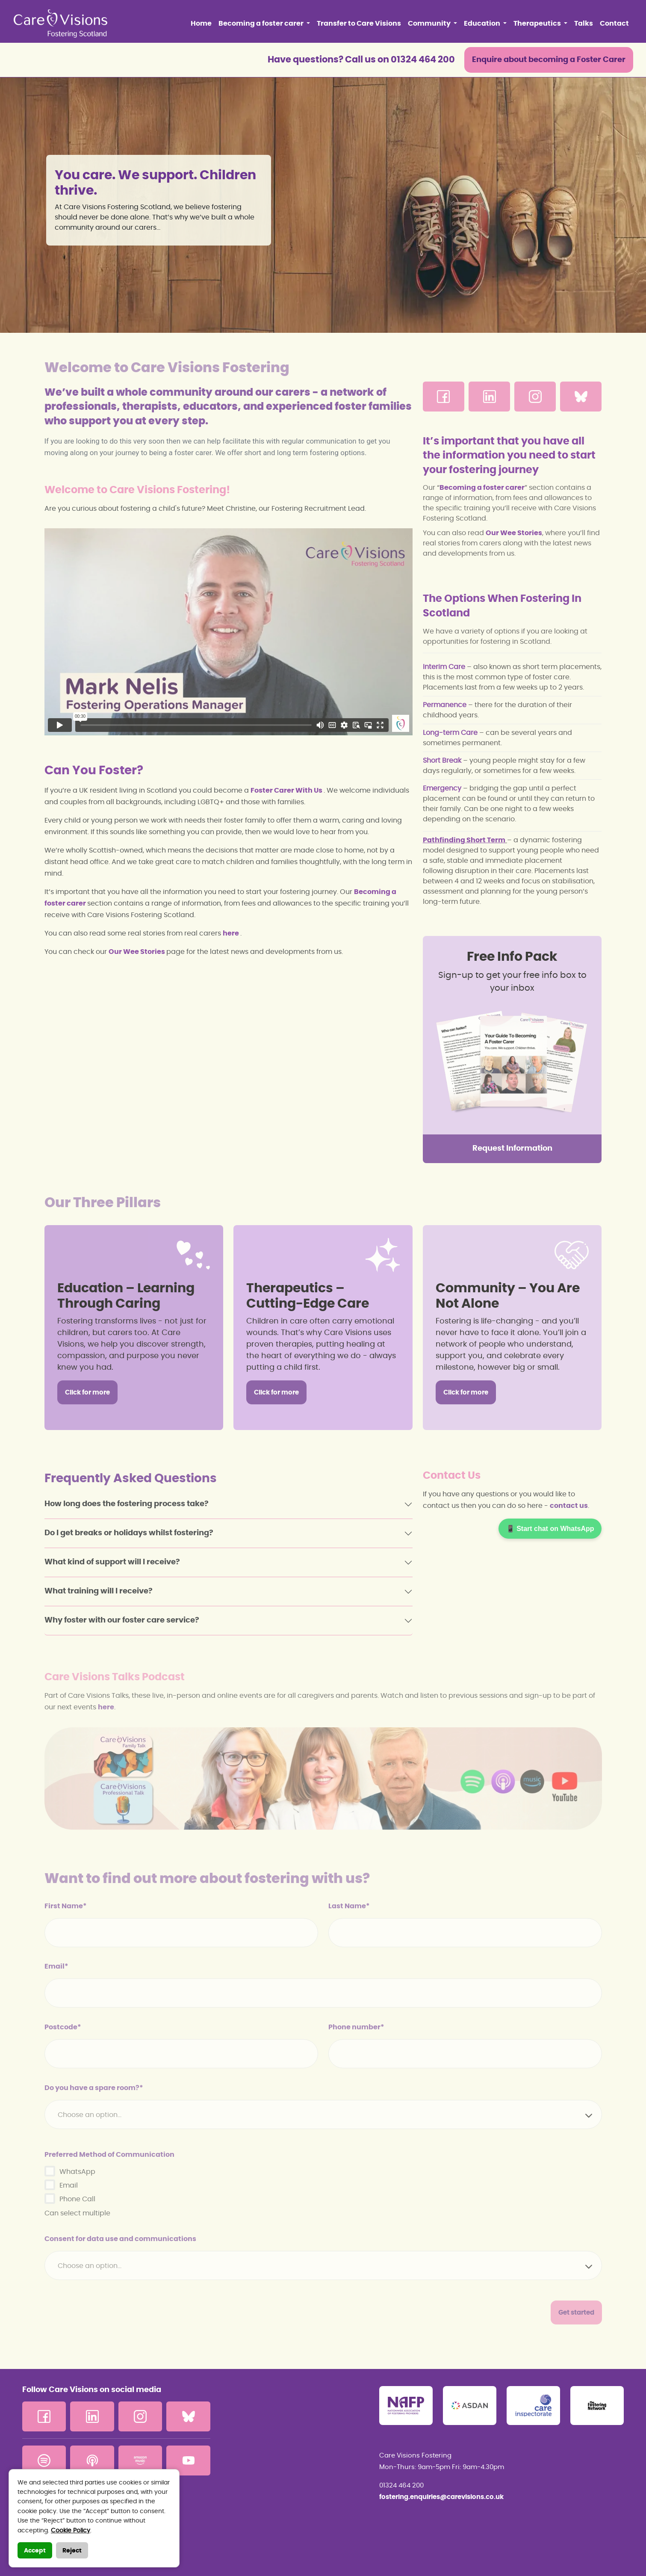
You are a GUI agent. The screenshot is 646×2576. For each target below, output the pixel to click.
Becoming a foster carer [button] (261, 23)
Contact (614, 23)
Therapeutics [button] (537, 23)
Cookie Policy (70, 2531)
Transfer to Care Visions (359, 23)
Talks (583, 23)
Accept (35, 2551)
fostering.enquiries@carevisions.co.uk (441, 2497)
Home (201, 23)
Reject (72, 2551)
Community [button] (430, 23)
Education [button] (482, 23)
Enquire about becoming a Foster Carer (548, 60)
